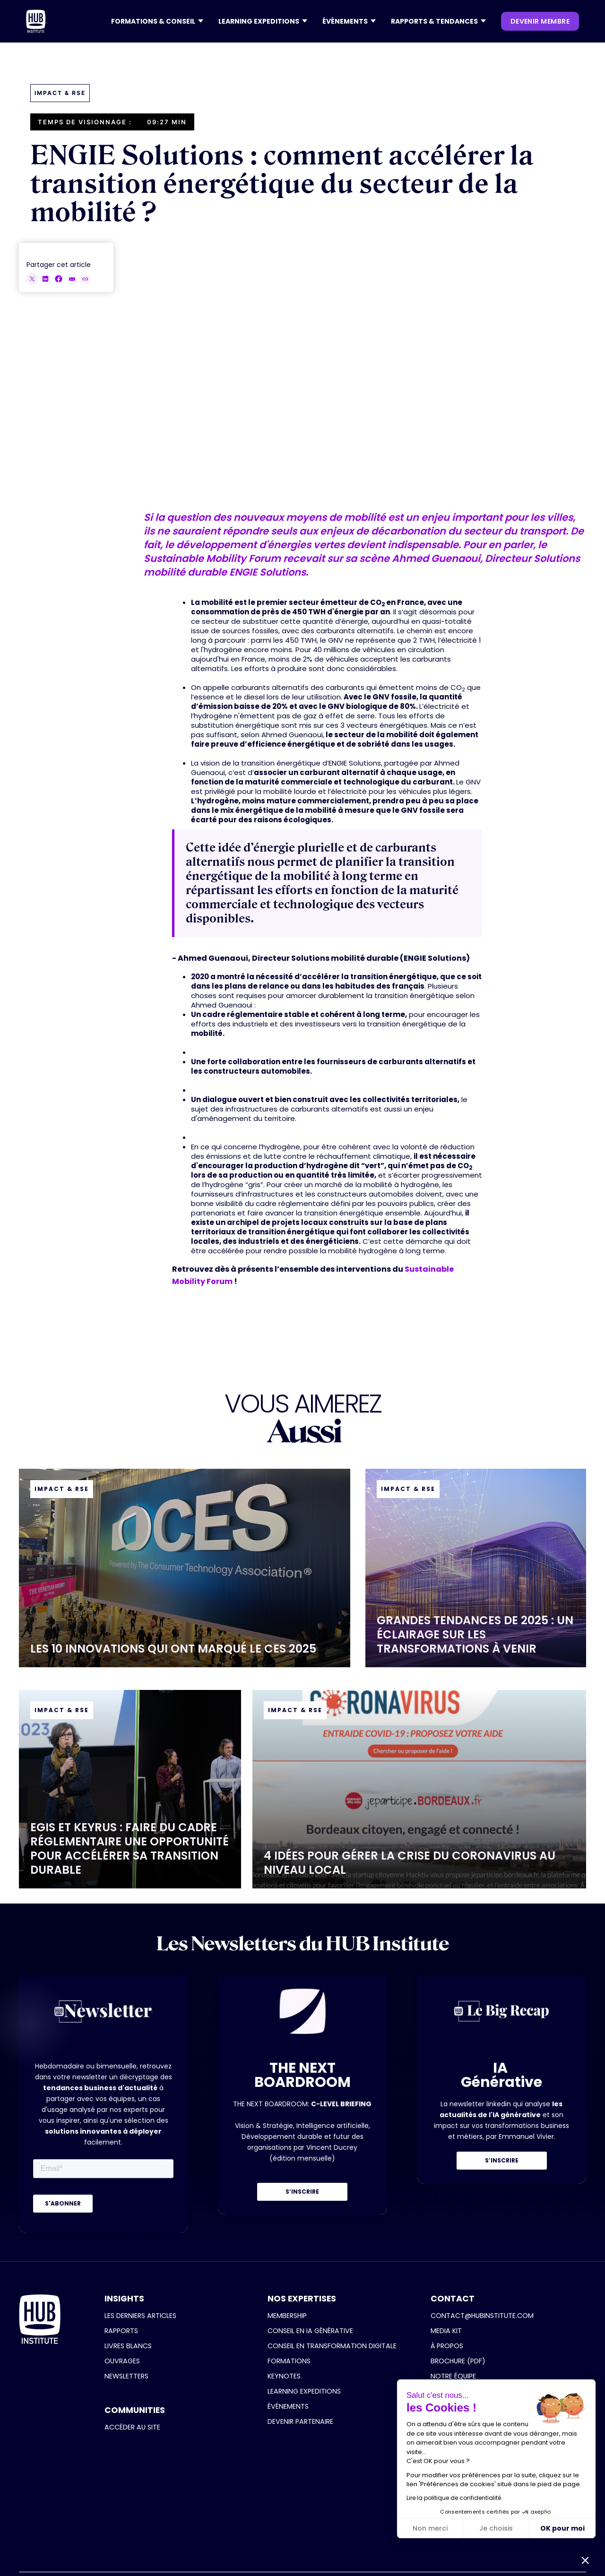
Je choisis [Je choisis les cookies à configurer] (496, 2528)
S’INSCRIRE (302, 2192)
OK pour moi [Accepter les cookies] (562, 2528)
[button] (157, 21)
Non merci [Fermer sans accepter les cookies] (430, 2528)
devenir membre (540, 21)
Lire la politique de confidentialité (453, 2498)
